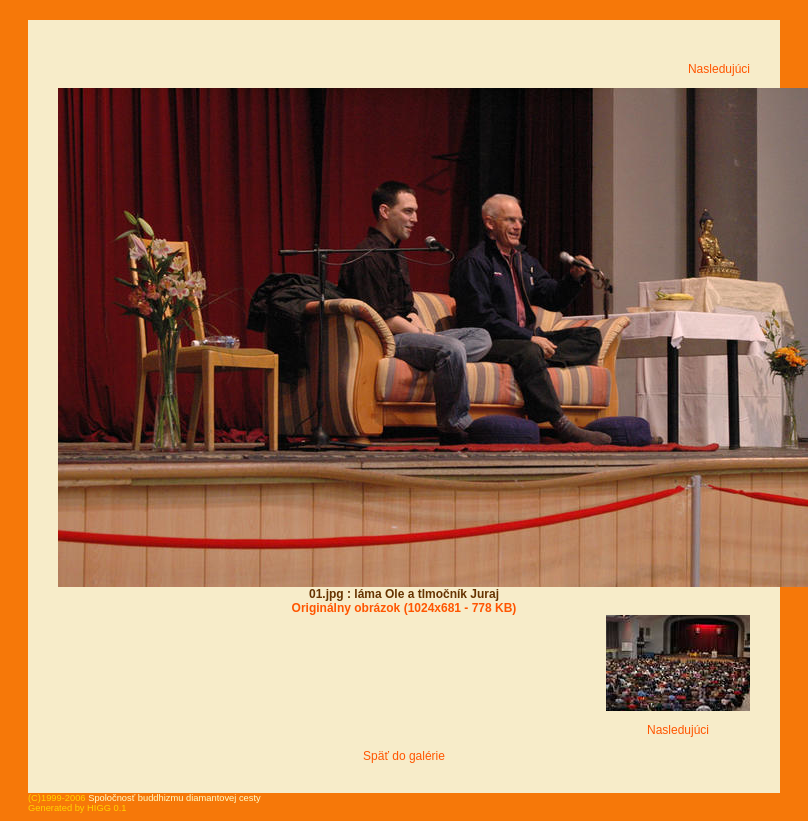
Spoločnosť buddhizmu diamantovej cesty (174, 798)
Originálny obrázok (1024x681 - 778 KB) (404, 608)
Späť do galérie (404, 756)
